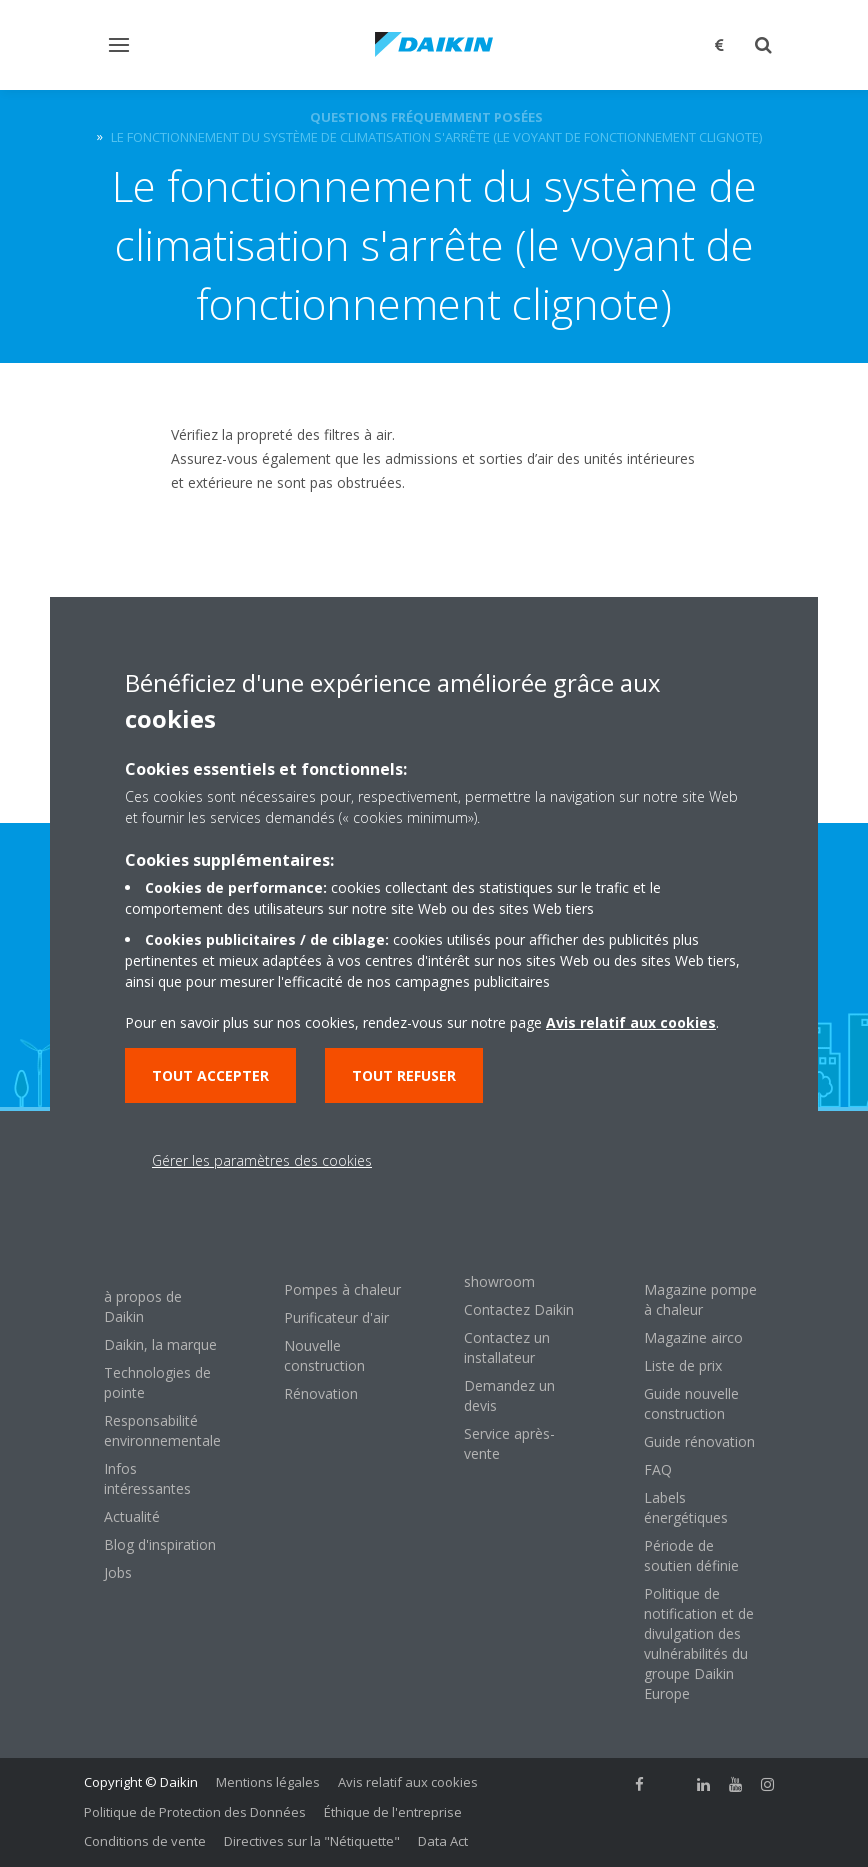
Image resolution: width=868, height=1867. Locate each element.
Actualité (132, 1516)
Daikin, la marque (160, 1344)
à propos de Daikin (143, 1306)
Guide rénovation (699, 1441)
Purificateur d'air (336, 1317)
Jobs (118, 1572)
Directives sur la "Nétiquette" (312, 1841)
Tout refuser (404, 1075)
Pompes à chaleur (342, 1289)
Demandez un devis (509, 1395)
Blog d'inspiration (160, 1544)
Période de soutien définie (691, 1555)
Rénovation (321, 1393)
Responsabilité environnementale (162, 1430)
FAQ (658, 1469)
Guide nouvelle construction (691, 1403)
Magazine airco (693, 1337)
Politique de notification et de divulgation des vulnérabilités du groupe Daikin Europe (699, 1643)
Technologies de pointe (157, 1382)
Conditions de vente (145, 1841)
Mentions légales (268, 1782)
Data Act (443, 1841)
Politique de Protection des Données (195, 1812)
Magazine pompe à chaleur (700, 1299)
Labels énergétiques (686, 1507)
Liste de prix (683, 1365)
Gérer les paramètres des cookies (262, 1160)
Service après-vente (509, 1443)
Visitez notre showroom (504, 1271)
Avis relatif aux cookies (408, 1782)
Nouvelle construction (324, 1355)
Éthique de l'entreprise (393, 1812)
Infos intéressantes (147, 1478)
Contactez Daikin (519, 1309)
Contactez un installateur (507, 1347)
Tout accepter (210, 1075)
